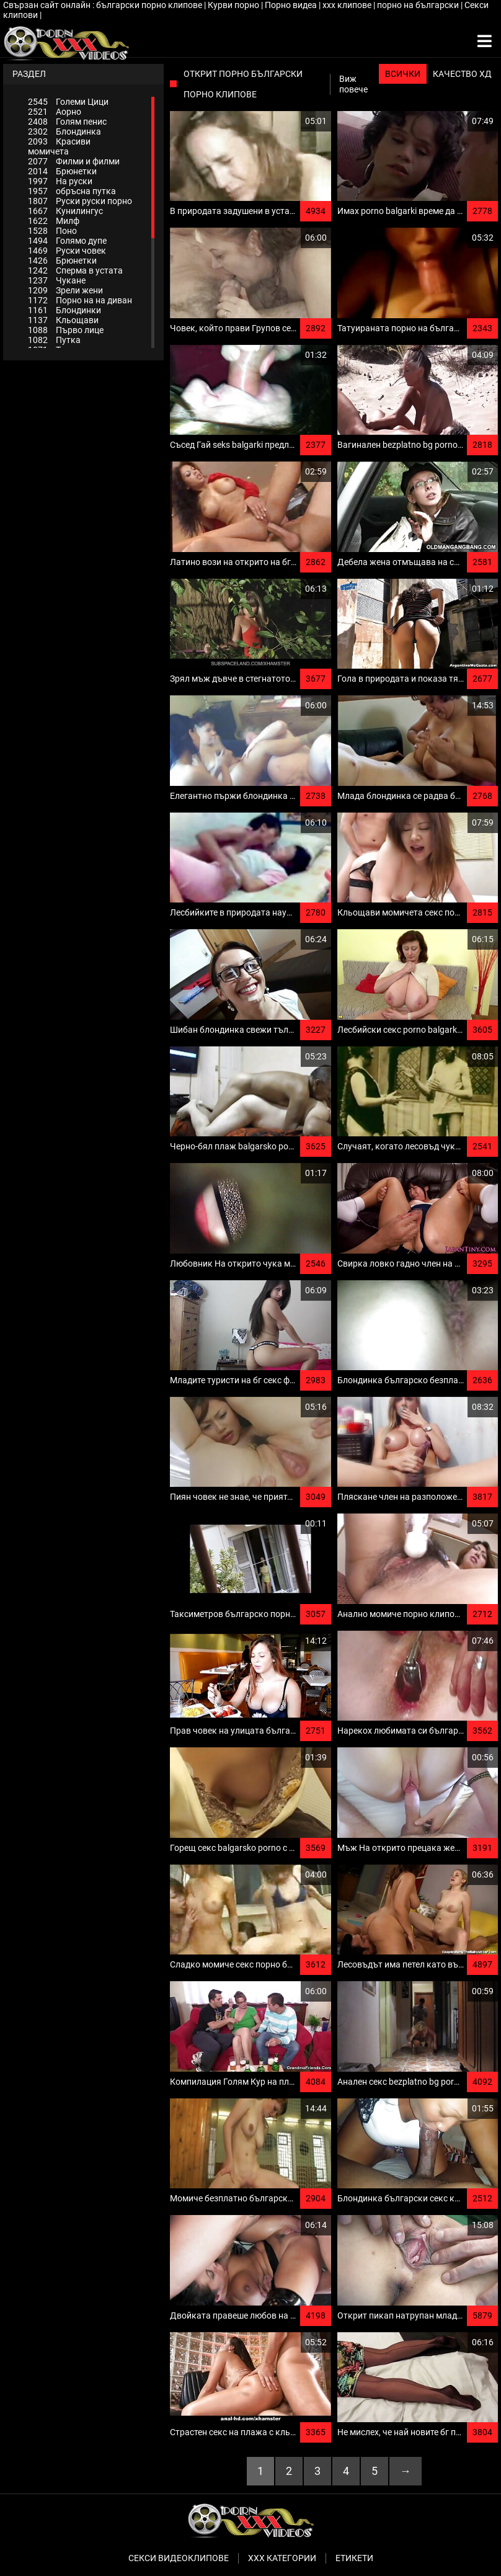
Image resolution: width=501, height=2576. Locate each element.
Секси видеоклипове (178, 2558)
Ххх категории (282, 2558)
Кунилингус (65, 211)
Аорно (54, 112)
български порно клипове (150, 5)
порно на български (419, 5)
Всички (402, 74)
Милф (53, 221)
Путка (54, 340)
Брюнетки (62, 171)
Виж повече (353, 84)
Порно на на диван (80, 300)
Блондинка (64, 131)
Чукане (57, 280)
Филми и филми (74, 161)
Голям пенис (67, 122)
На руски (60, 181)
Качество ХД (462, 74)
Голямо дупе (67, 241)
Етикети (354, 2558)
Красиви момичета (59, 146)
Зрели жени (65, 290)
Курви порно (234, 5)
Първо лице (66, 330)
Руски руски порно (80, 201)
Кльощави (63, 320)
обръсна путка (72, 191)
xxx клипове (347, 5)
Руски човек (67, 251)
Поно (52, 231)
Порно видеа (292, 5)
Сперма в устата (75, 270)
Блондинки (64, 310)
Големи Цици (68, 102)
